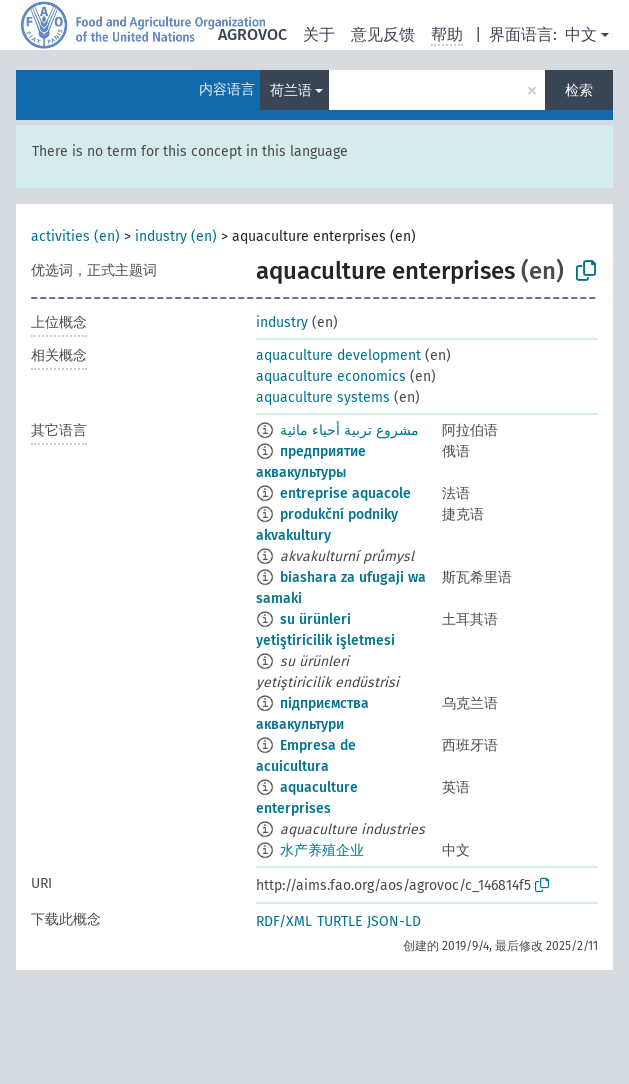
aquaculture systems (323, 397)
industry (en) (176, 236)
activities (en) (75, 236)
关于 (319, 34)
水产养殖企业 (322, 850)
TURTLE (339, 921)
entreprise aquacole (345, 493)
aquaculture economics (331, 376)
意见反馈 (383, 34)
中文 (581, 34)
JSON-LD (394, 921)
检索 (579, 90)
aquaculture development (338, 355)
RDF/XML (284, 921)
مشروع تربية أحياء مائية (349, 430)
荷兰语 (291, 90)
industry (282, 322)
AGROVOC (252, 34)
